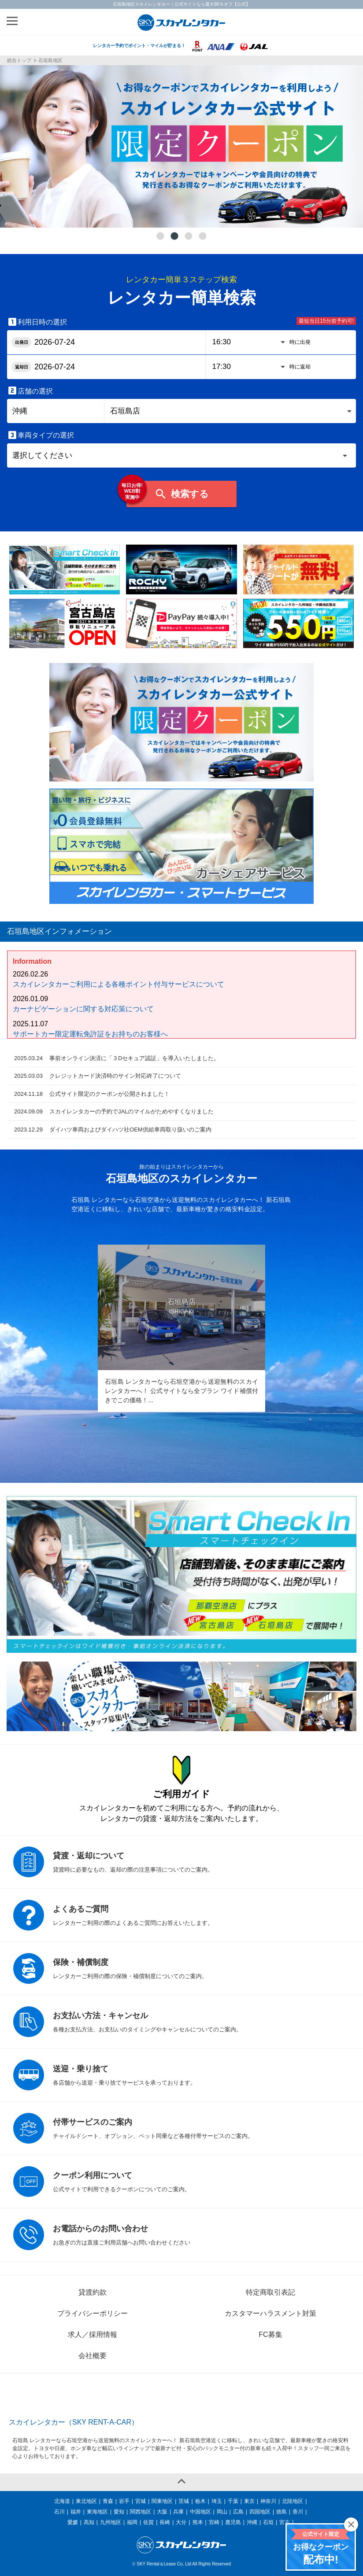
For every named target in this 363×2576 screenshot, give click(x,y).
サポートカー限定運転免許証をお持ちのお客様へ (90, 1034)
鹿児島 (233, 2522)
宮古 (284, 2522)
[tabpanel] (181, 146)
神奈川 (268, 2501)
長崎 (164, 2522)
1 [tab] (160, 236)
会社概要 (92, 2355)
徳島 (281, 2512)
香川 (298, 2512)
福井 (75, 2512)
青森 (108, 2501)
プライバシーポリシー (92, 2313)
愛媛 (72, 2522)
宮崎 (214, 2522)
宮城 (140, 2501)
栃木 (200, 2501)
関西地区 (140, 2512)
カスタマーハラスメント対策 (270, 2313)
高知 (89, 2522)
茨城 (183, 2501)
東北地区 (86, 2501)
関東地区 (162, 2501)
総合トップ (19, 60)
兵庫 (178, 2512)
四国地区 (259, 2512)
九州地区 (110, 2522)
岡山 (222, 2512)
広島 (238, 2512)
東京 (249, 2501)
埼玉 (216, 2501)
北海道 (62, 2501)
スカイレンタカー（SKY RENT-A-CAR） (73, 2422)
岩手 (124, 2501)
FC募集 (270, 2334)
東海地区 (97, 2512)
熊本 (198, 2522)
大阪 (162, 2512)
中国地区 (200, 2512)
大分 (181, 2522)
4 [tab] (202, 236)
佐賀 (148, 2522)
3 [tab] (188, 236)
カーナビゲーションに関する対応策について (83, 1009)
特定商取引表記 (270, 2292)
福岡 (132, 2522)
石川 (59, 2512)
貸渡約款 (92, 2292)
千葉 (233, 2501)
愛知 (119, 2512)
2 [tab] (174, 236)
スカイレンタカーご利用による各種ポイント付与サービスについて (118, 984)
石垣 (268, 2522)
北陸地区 (292, 2501)
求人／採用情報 (92, 2334)
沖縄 (252, 2522)
